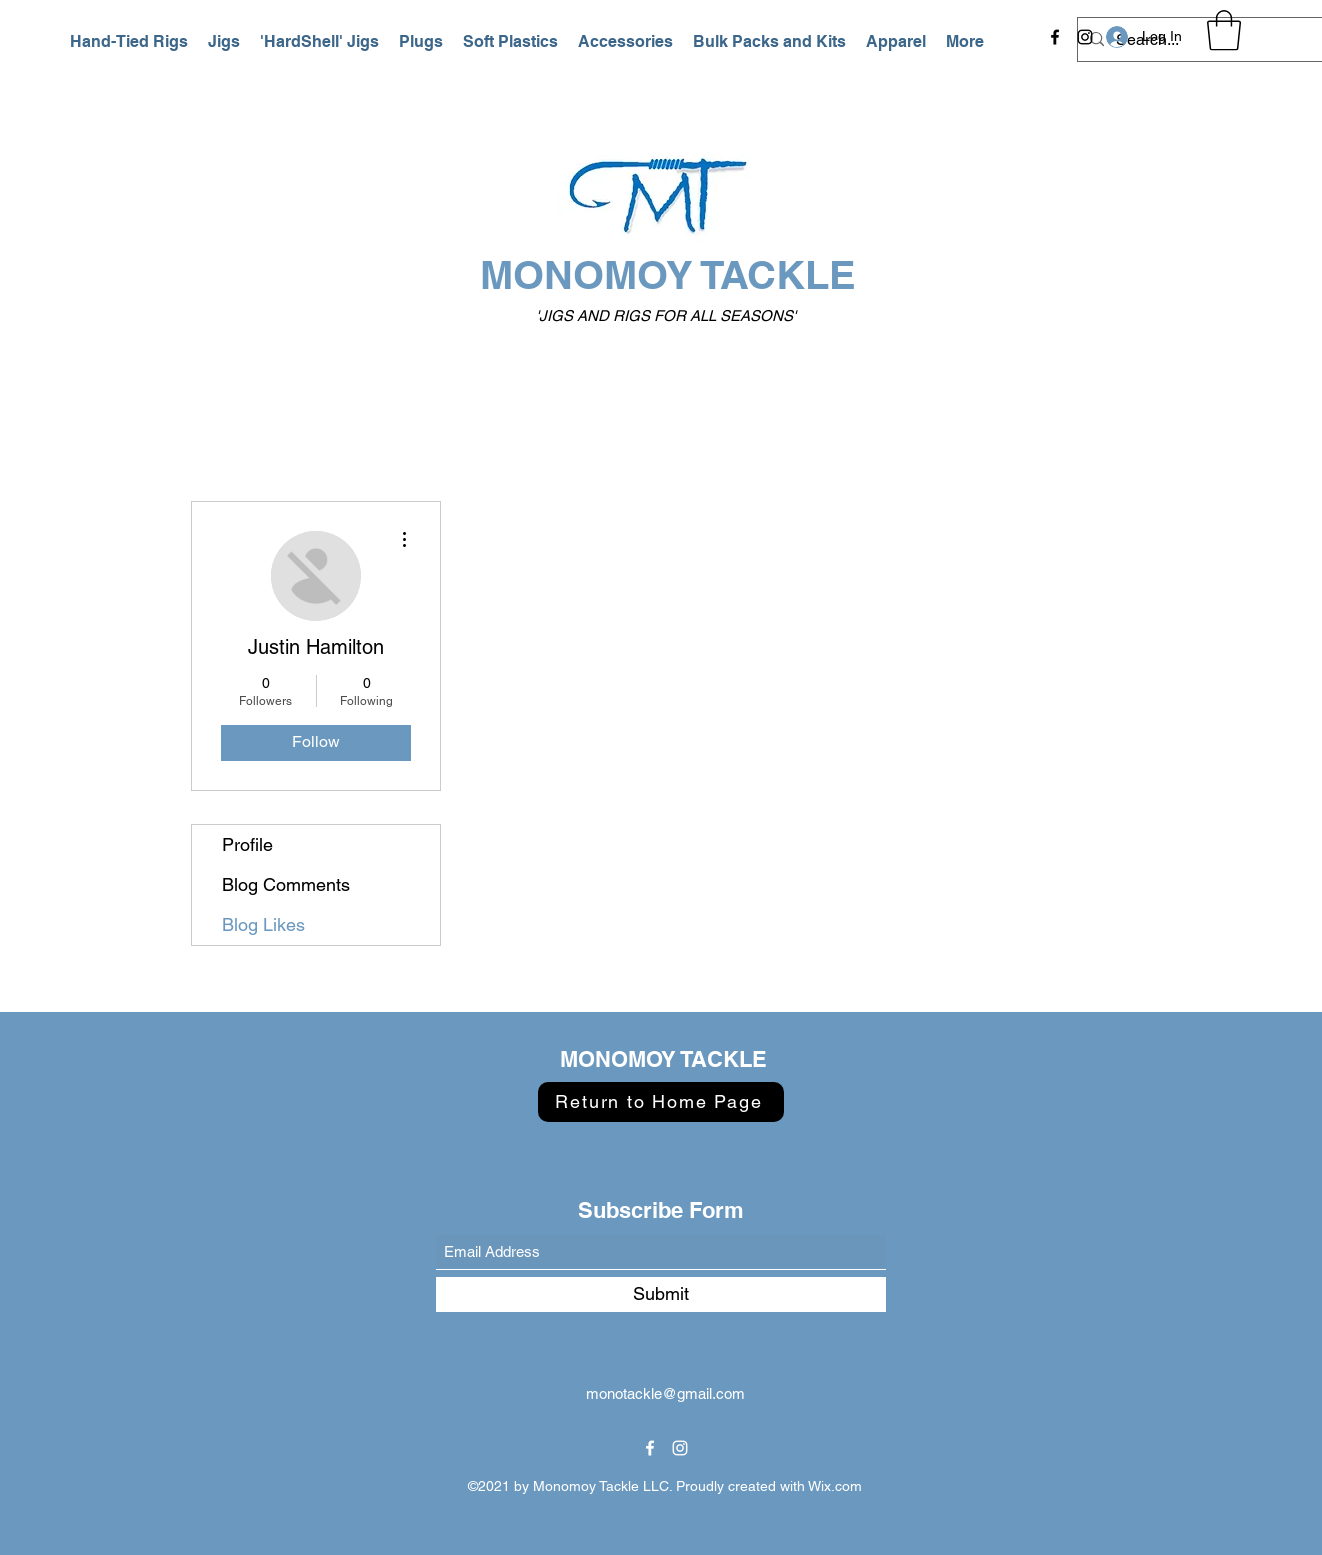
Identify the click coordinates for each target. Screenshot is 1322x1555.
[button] (129, 42)
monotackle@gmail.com (665, 1393)
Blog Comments (286, 884)
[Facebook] (1055, 37)
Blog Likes (263, 924)
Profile (247, 844)
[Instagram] (1085, 37)
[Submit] (661, 1294)
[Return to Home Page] (661, 1102)
